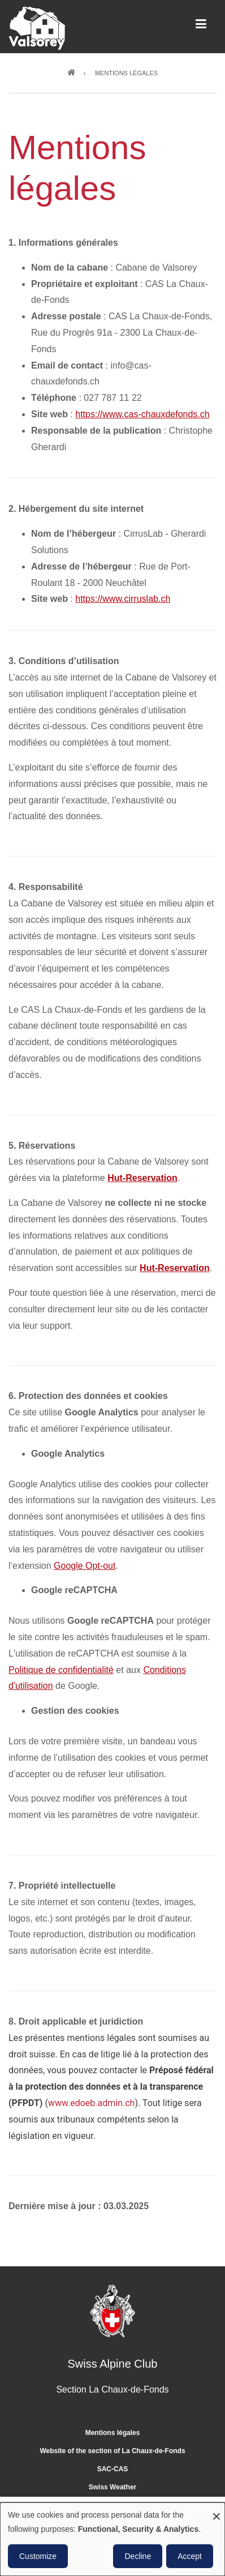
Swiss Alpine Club (113, 2363)
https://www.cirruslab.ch (122, 599)
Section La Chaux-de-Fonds (112, 2389)
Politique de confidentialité (61, 1670)
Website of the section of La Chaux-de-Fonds (112, 2451)
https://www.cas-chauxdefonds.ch (142, 414)
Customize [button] (38, 2556)
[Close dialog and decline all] (216, 2509)
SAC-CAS (112, 2469)
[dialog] (112, 2539)
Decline (137, 2556)
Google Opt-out (84, 1566)
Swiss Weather (112, 2487)
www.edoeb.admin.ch (91, 2103)
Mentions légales (112, 2433)
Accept (190, 2556)
